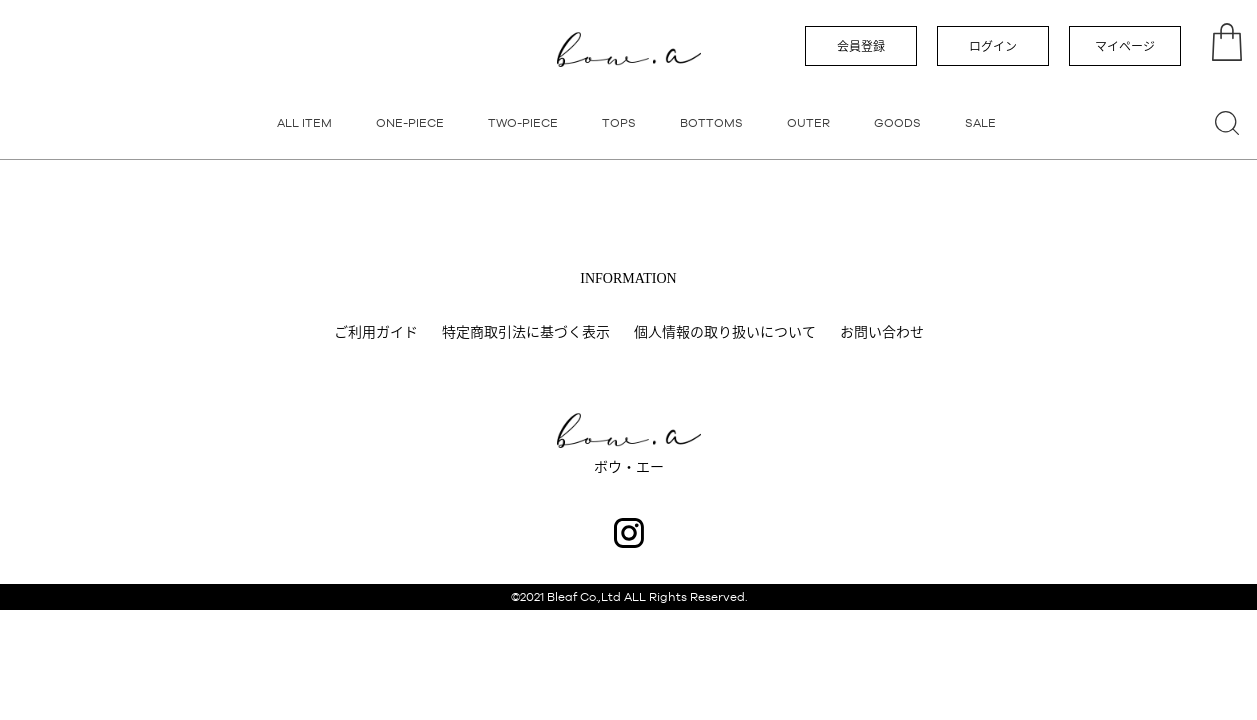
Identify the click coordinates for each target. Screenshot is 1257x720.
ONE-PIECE (410, 123)
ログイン (993, 47)
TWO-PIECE (523, 123)
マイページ (1125, 47)
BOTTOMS (711, 123)
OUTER (808, 123)
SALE (980, 123)
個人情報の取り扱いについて (725, 332)
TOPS (619, 123)
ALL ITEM (304, 123)
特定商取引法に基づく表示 (526, 332)
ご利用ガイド (376, 332)
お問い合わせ (882, 332)
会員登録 (861, 47)
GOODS (897, 123)
